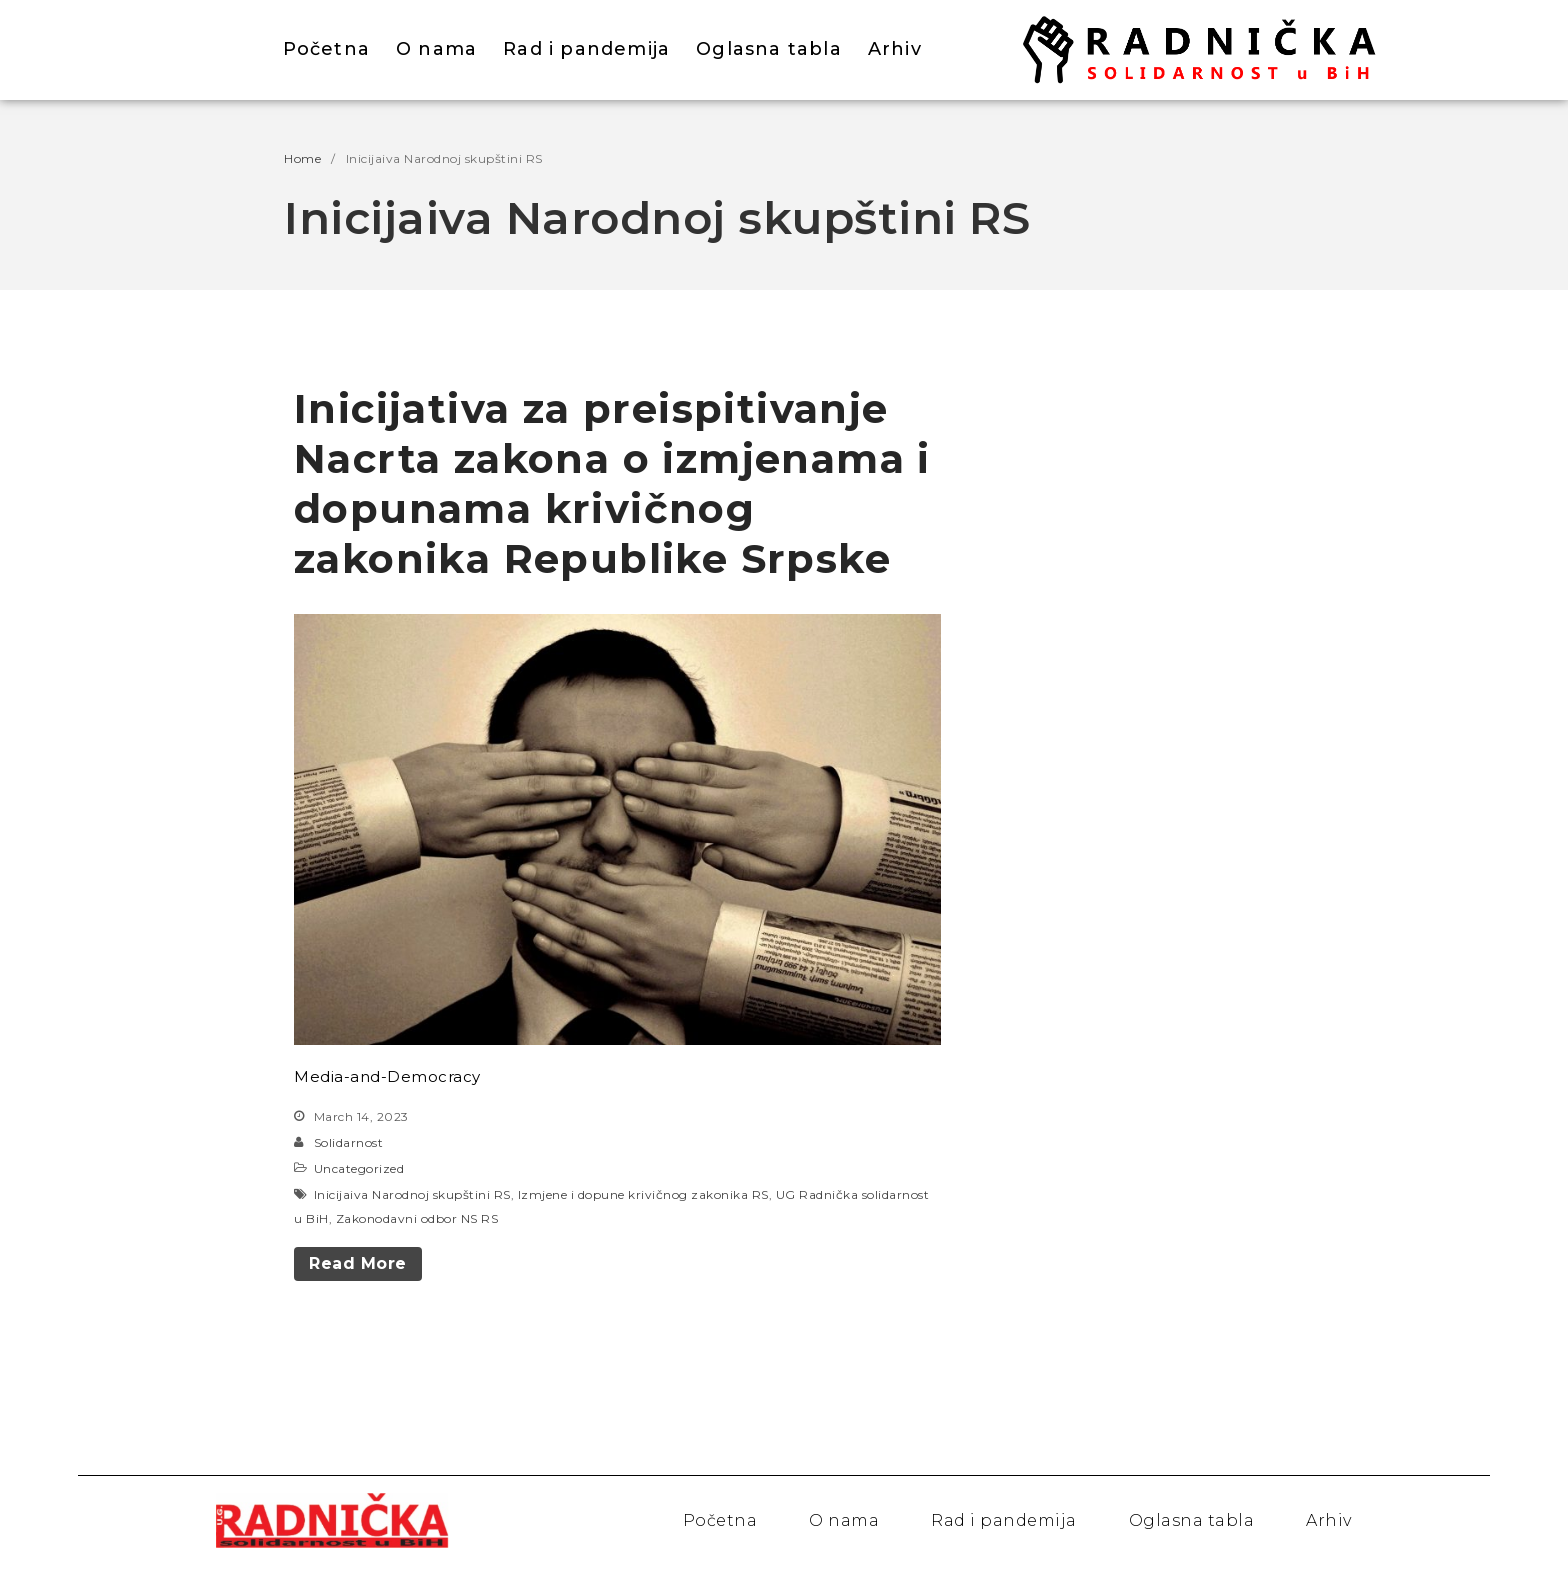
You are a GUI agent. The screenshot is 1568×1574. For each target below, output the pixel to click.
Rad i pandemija (586, 49)
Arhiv (895, 49)
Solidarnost (349, 1142)
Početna (326, 49)
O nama (436, 49)
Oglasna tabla (769, 49)
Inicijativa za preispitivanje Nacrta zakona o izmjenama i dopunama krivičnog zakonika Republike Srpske (612, 483)
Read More (358, 1263)
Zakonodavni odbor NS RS (417, 1218)
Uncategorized (359, 1168)
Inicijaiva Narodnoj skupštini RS (412, 1194)
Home (302, 158)
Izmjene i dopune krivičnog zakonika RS (643, 1194)
